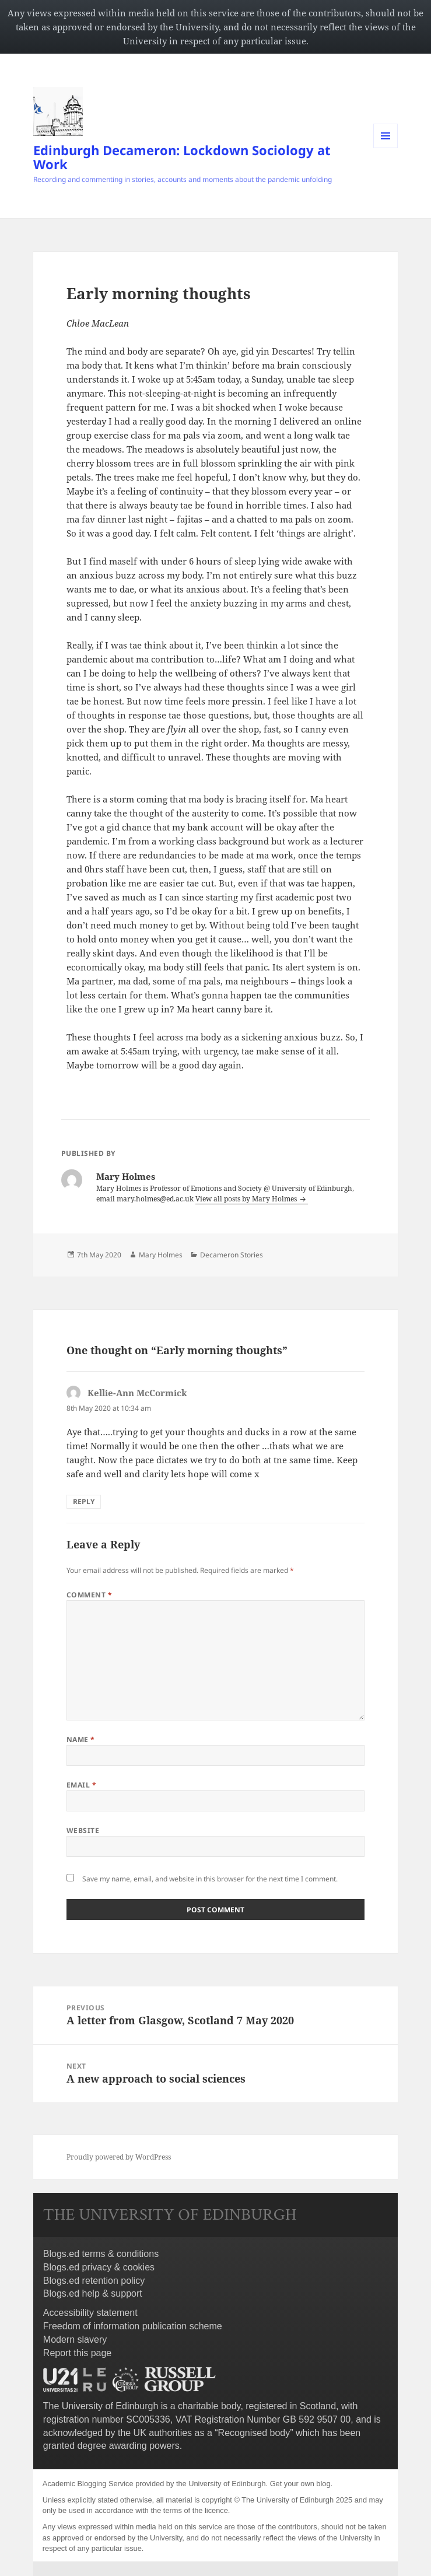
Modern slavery (75, 2339)
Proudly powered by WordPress (118, 2157)
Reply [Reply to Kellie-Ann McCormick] (83, 1501)
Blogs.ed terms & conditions (101, 2254)
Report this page (77, 2353)
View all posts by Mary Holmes (247, 1199)
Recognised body (254, 2433)
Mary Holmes (161, 1255)
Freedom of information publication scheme (132, 2326)
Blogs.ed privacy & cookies (99, 2267)
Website (82, 1830)
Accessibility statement (90, 2313)
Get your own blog (300, 2483)
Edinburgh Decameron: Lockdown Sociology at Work (182, 157)
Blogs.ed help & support (92, 2293)
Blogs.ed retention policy (94, 2281)
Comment (89, 1595)
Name (80, 1739)
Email (81, 1785)
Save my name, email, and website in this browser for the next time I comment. (210, 1879)
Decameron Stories (231, 1255)
